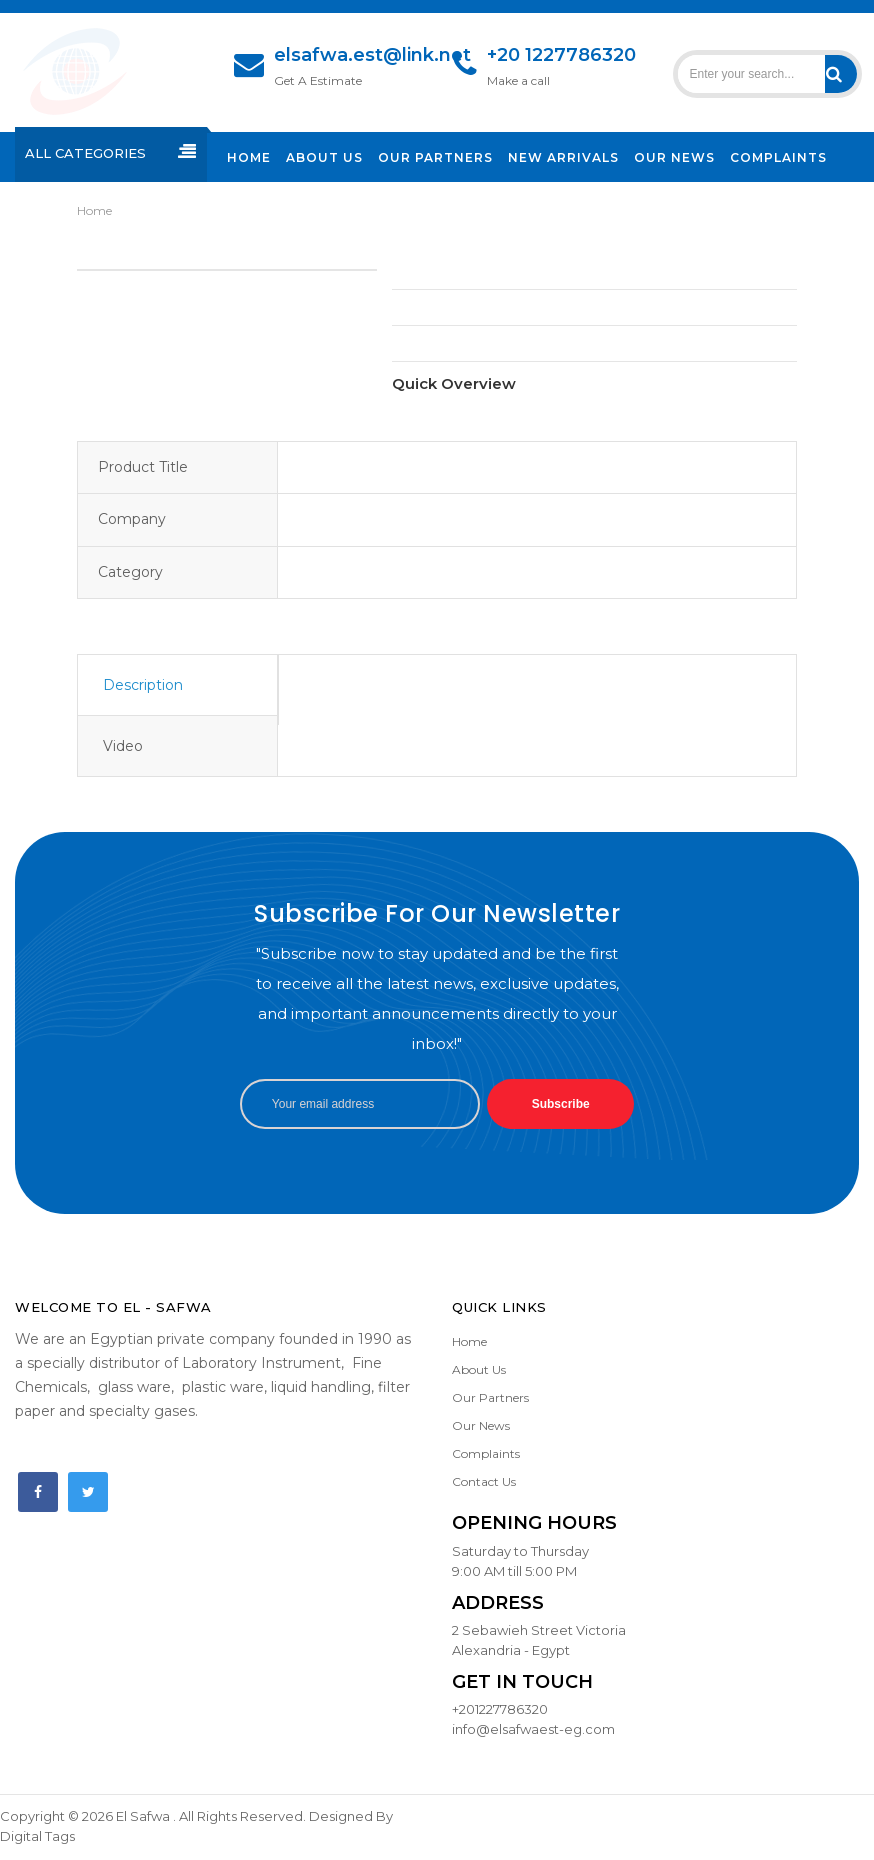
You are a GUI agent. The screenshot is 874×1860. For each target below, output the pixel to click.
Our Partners (490, 1397)
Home (94, 210)
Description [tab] (143, 685)
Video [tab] (123, 746)
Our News (481, 1425)
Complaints (486, 1453)
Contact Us (484, 1481)
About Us (479, 1369)
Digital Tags (37, 1836)
